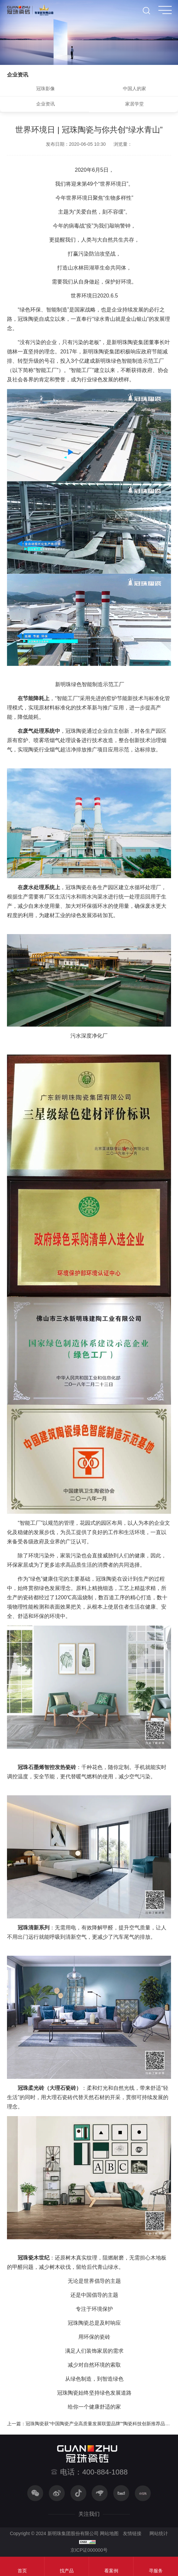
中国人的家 (134, 88)
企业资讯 (45, 103)
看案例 (111, 2570)
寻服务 (156, 2570)
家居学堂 (134, 103)
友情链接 (132, 2533)
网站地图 (109, 2533)
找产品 (67, 2570)
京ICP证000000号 (89, 2550)
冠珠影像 (45, 88)
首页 (22, 2570)
